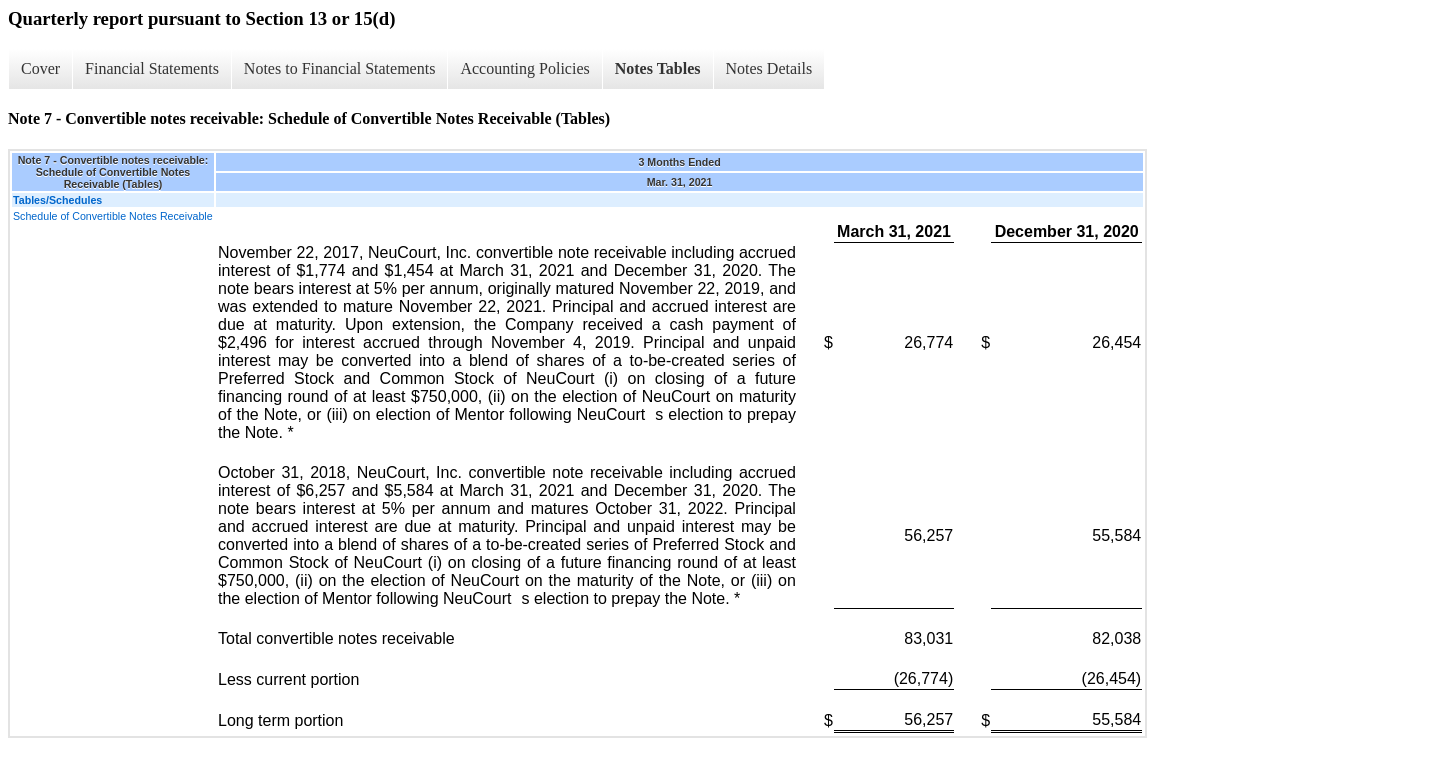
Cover (40, 68)
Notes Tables (658, 68)
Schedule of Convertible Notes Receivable (113, 216)
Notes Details (769, 68)
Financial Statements (152, 68)
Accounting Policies (524, 68)
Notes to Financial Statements (340, 68)
